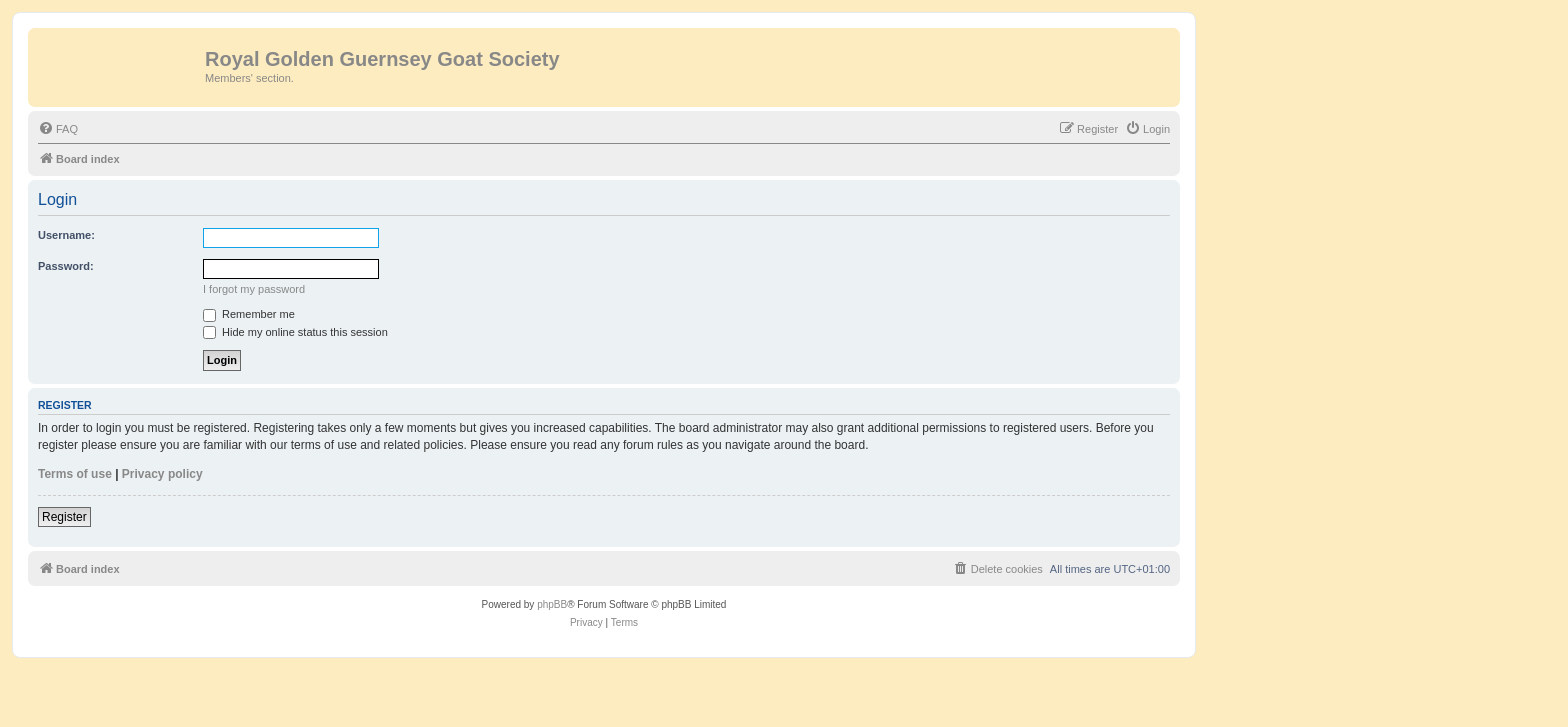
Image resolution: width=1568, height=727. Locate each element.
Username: (66, 235)
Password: (66, 266)
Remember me (249, 314)
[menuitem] (58, 129)
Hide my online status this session (295, 332)
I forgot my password (254, 289)
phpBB (552, 604)
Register (64, 517)
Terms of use (75, 474)
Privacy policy (162, 474)
